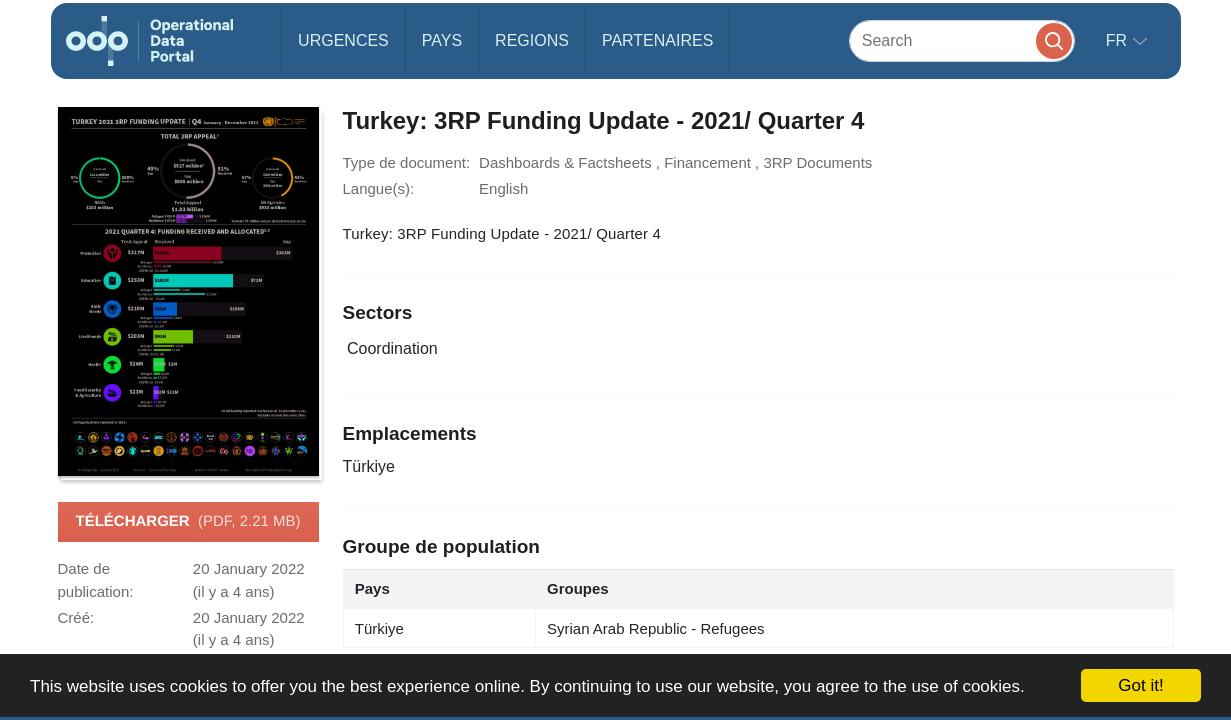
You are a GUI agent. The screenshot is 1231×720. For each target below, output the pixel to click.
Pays (442, 40)
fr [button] (1119, 40)
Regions (532, 40)
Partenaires (657, 40)
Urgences (343, 40)
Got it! (1140, 685)
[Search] (962, 40)
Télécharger (187, 522)
